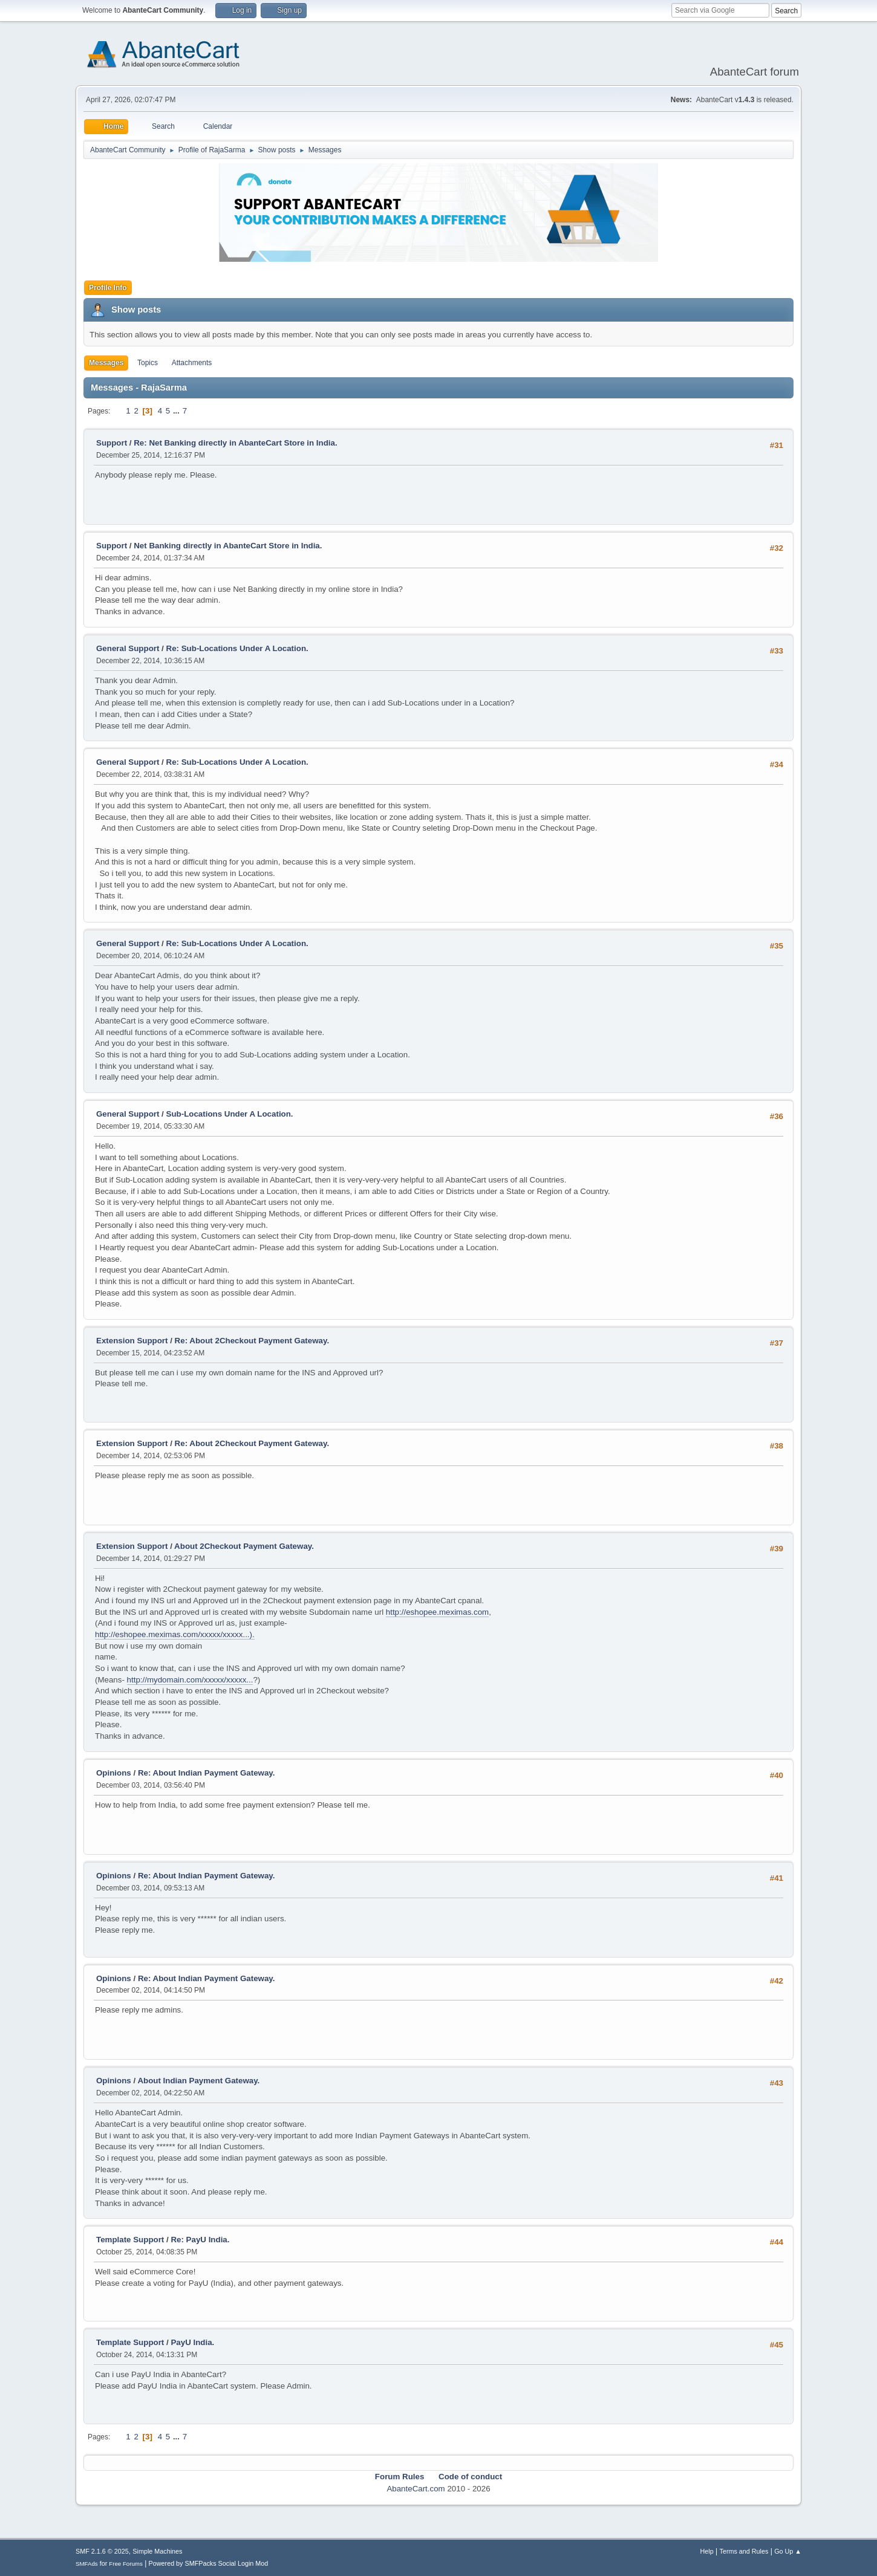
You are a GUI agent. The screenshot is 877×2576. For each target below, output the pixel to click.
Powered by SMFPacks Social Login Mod (209, 2563)
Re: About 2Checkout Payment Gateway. (252, 1340)
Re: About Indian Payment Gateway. (206, 1772)
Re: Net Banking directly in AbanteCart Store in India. (235, 442)
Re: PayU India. (200, 2239)
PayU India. (192, 2342)
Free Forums (126, 2563)
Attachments (192, 362)
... (177, 410)
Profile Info (108, 288)
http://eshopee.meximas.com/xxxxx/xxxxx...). (175, 1634)
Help (707, 2551)
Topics (147, 362)
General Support (127, 648)
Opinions (113, 1772)
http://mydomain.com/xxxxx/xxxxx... (190, 1679)
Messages (106, 362)
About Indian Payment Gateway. (198, 2080)
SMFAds (87, 2563)
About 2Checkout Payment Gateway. (244, 1546)
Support (111, 442)
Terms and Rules (744, 2551)
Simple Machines (157, 2551)
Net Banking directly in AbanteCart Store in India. (228, 545)
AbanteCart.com (415, 2488)
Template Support (130, 2239)
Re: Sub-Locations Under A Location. (237, 648)
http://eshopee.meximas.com (437, 1612)
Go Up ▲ (787, 2551)
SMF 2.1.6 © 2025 (102, 2551)
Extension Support (132, 1340)
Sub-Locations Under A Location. (229, 1113)
